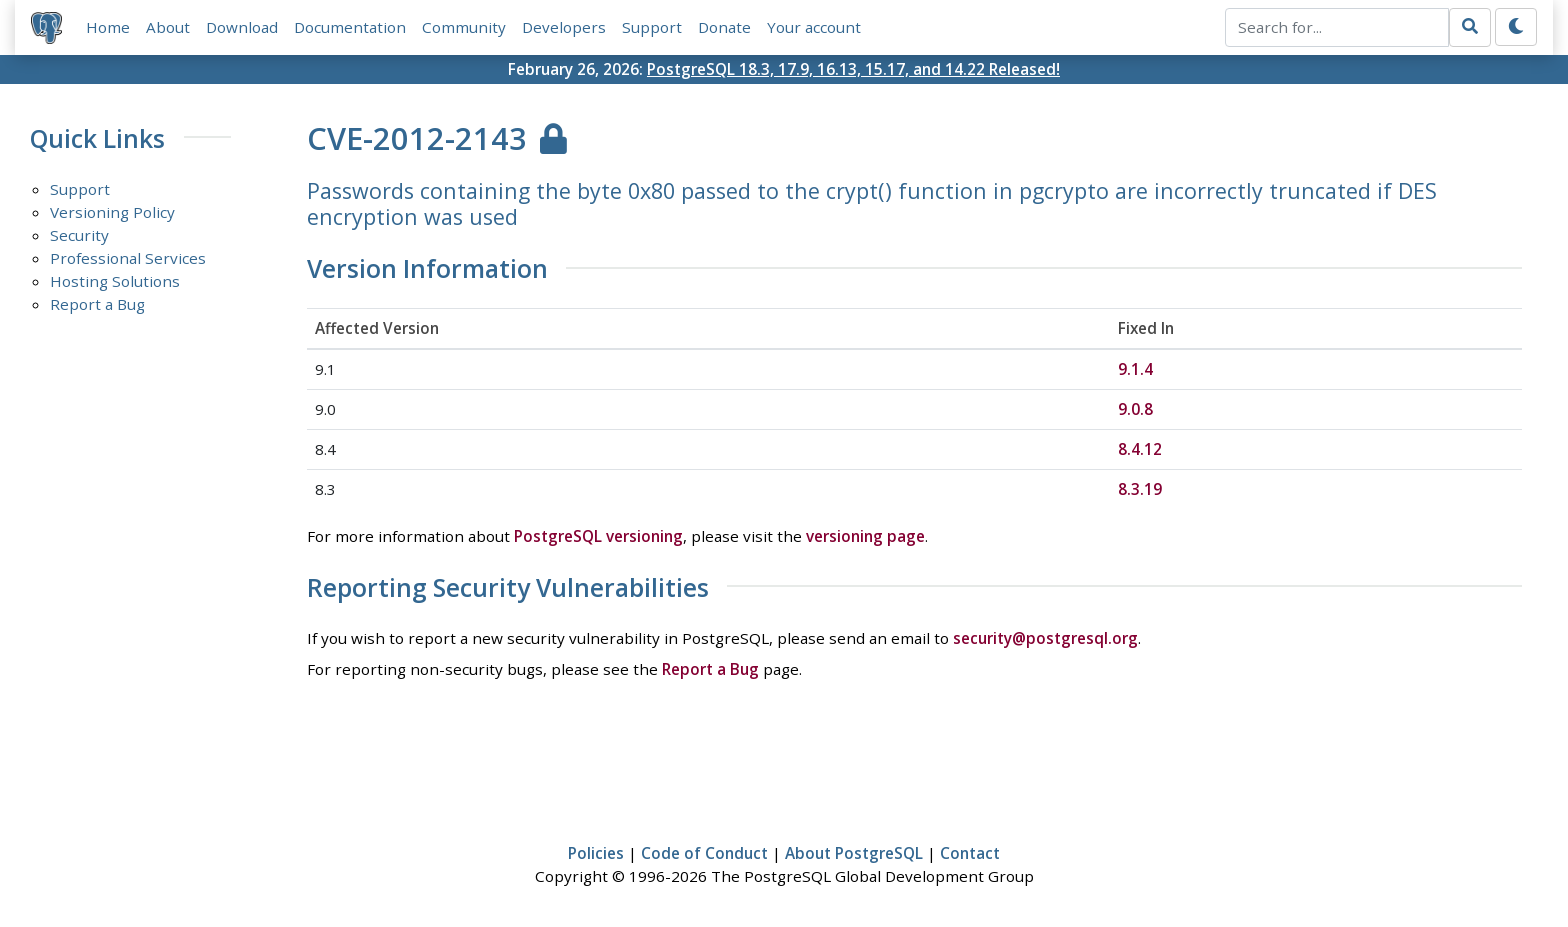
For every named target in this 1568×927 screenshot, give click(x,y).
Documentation (350, 27)
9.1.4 (1135, 369)
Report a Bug (97, 304)
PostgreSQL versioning (598, 536)
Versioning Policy (112, 212)
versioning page (865, 536)
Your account (814, 27)
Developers (564, 27)
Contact (970, 853)
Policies (596, 853)
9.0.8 (1135, 409)
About (168, 27)
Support (652, 27)
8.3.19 (1140, 489)
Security (79, 235)
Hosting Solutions (115, 281)
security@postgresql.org (1045, 638)
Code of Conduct (704, 853)
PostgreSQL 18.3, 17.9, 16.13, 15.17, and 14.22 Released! (853, 69)
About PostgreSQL (854, 853)
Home (108, 27)
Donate (724, 27)
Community (464, 27)
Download (242, 27)
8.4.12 (1140, 449)
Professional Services (128, 258)
